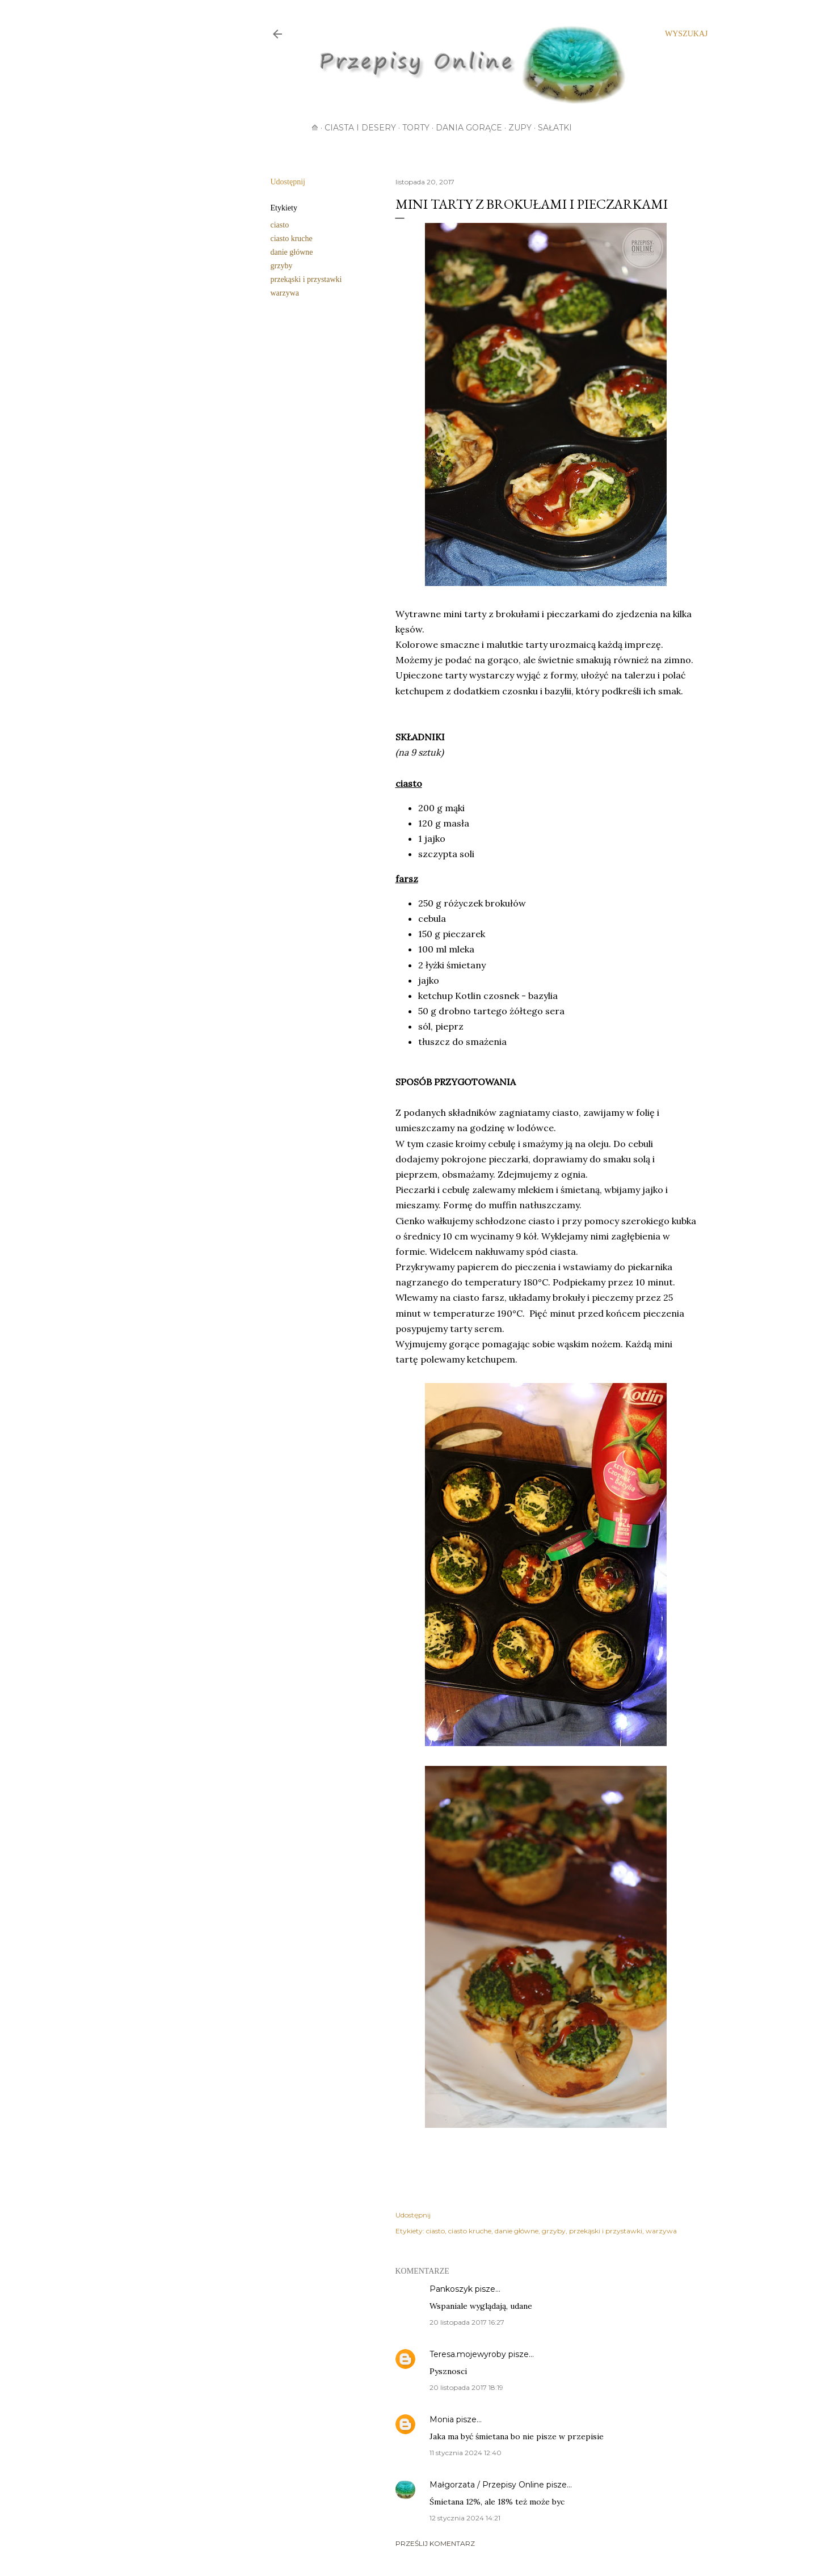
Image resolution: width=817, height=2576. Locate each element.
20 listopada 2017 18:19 (466, 2387)
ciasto (280, 225)
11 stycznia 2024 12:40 (465, 2452)
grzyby (282, 266)
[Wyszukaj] (686, 34)
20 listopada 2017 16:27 (466, 2322)
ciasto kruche (292, 238)
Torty (415, 128)
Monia (441, 2419)
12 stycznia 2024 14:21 (464, 2518)
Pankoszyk (451, 2289)
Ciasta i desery (360, 128)
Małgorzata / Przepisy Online (486, 2485)
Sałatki (555, 128)
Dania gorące (469, 128)
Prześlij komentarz (435, 2543)
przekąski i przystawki (306, 279)
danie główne (292, 252)
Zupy (520, 128)
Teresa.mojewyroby (467, 2354)
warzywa (285, 293)
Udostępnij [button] (288, 182)
